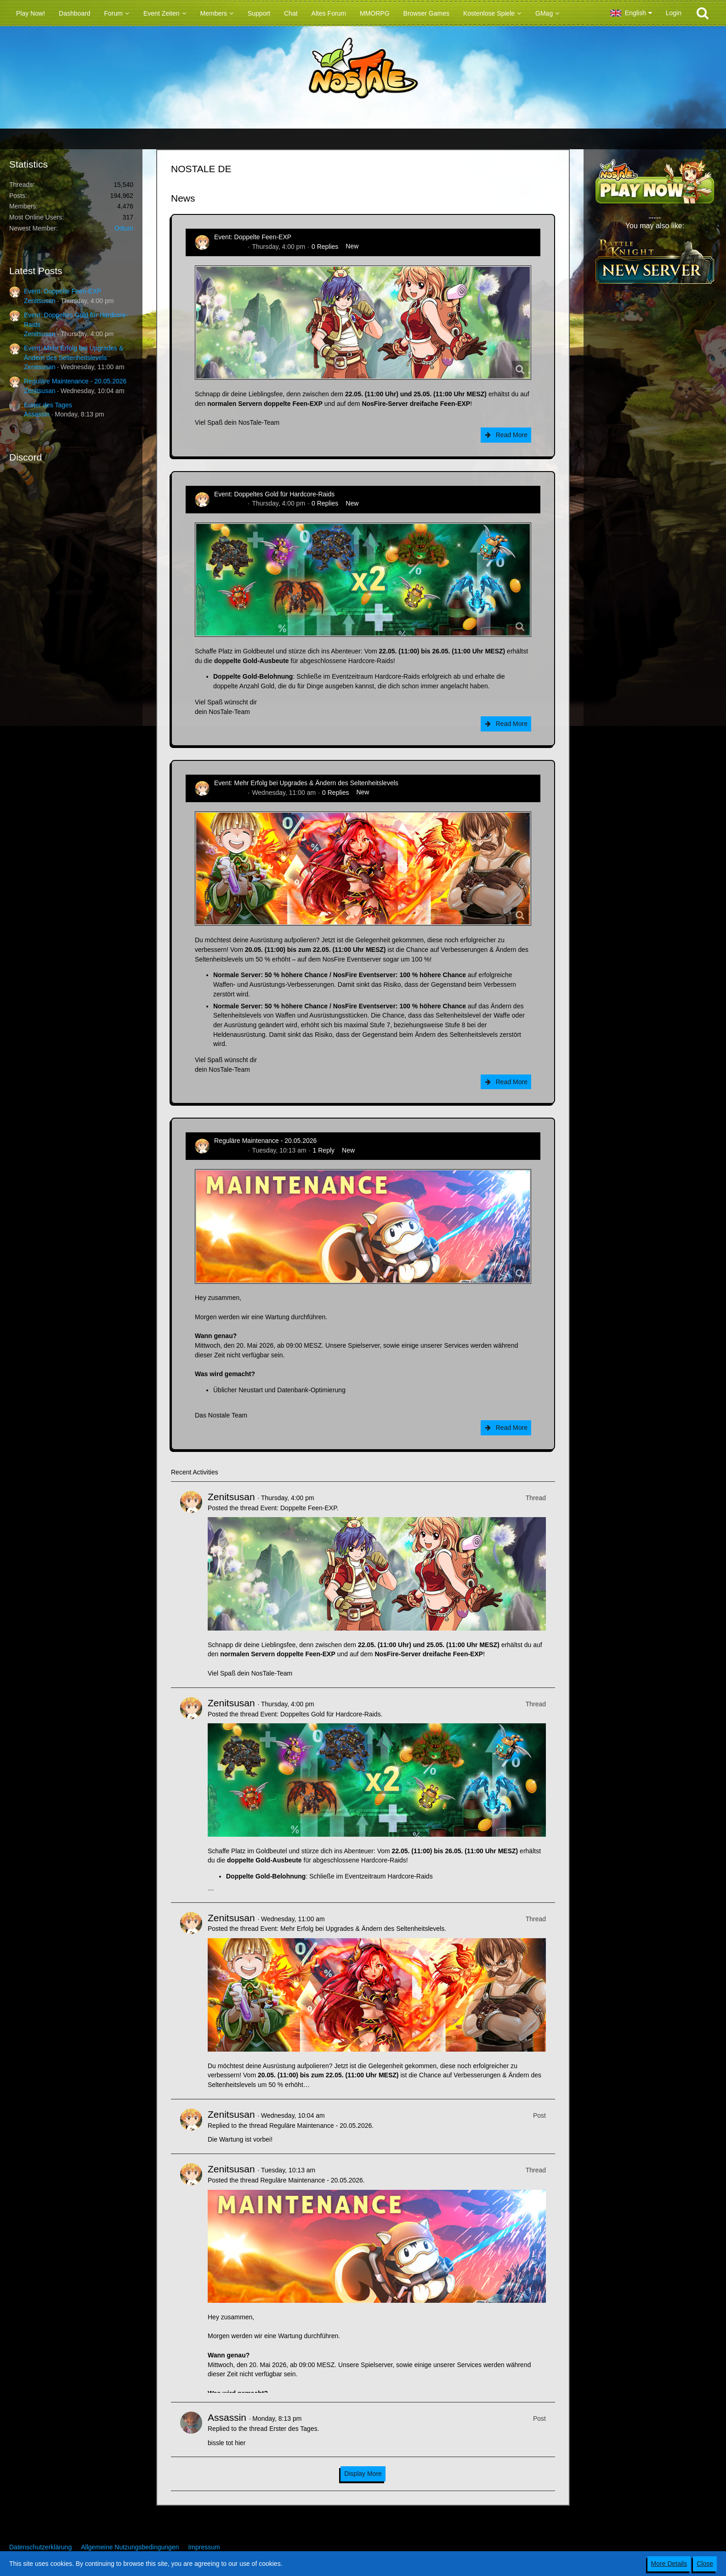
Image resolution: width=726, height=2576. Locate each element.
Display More (363, 2473)
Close (705, 2563)
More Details (669, 2563)
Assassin (37, 414)
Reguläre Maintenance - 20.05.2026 (75, 381)
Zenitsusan (39, 300)
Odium (123, 228)
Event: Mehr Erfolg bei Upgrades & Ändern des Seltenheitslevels (306, 783)
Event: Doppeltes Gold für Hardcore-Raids (274, 494)
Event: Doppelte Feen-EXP (62, 291)
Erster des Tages (48, 405)
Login (673, 13)
